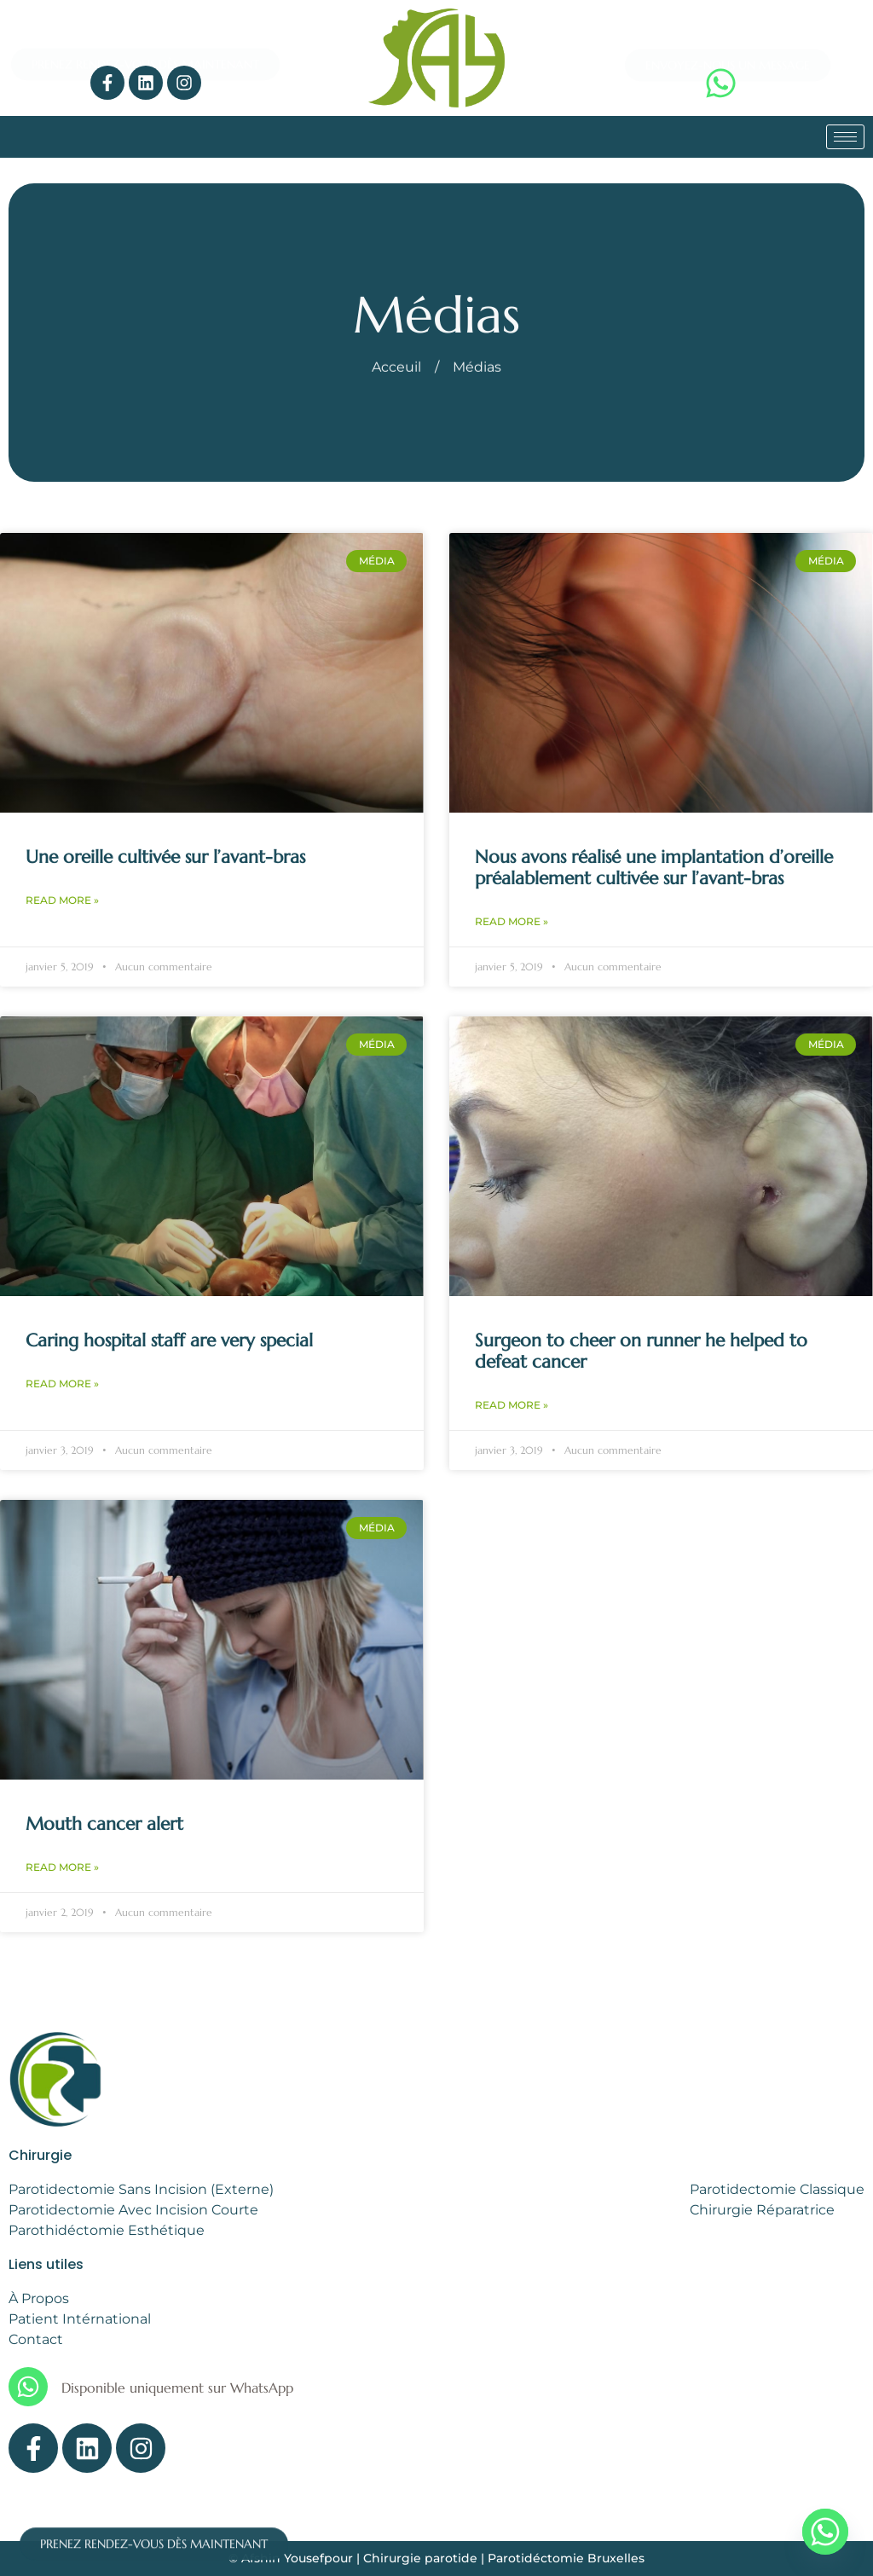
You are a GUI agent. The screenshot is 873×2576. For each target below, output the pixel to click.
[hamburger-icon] (845, 136)
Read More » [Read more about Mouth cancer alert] (62, 1867)
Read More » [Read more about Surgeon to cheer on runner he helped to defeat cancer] (511, 1404)
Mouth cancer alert (104, 1824)
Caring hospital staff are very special (169, 1340)
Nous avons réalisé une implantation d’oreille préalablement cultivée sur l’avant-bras (654, 867)
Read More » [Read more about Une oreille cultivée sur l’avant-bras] (62, 900)
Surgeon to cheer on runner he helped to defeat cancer (641, 1351)
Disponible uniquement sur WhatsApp (177, 2387)
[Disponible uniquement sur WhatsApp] (28, 2386)
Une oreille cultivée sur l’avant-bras (165, 857)
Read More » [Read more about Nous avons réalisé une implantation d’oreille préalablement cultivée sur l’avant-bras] (511, 921)
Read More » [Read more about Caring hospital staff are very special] (62, 1383)
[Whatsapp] (825, 2532)
